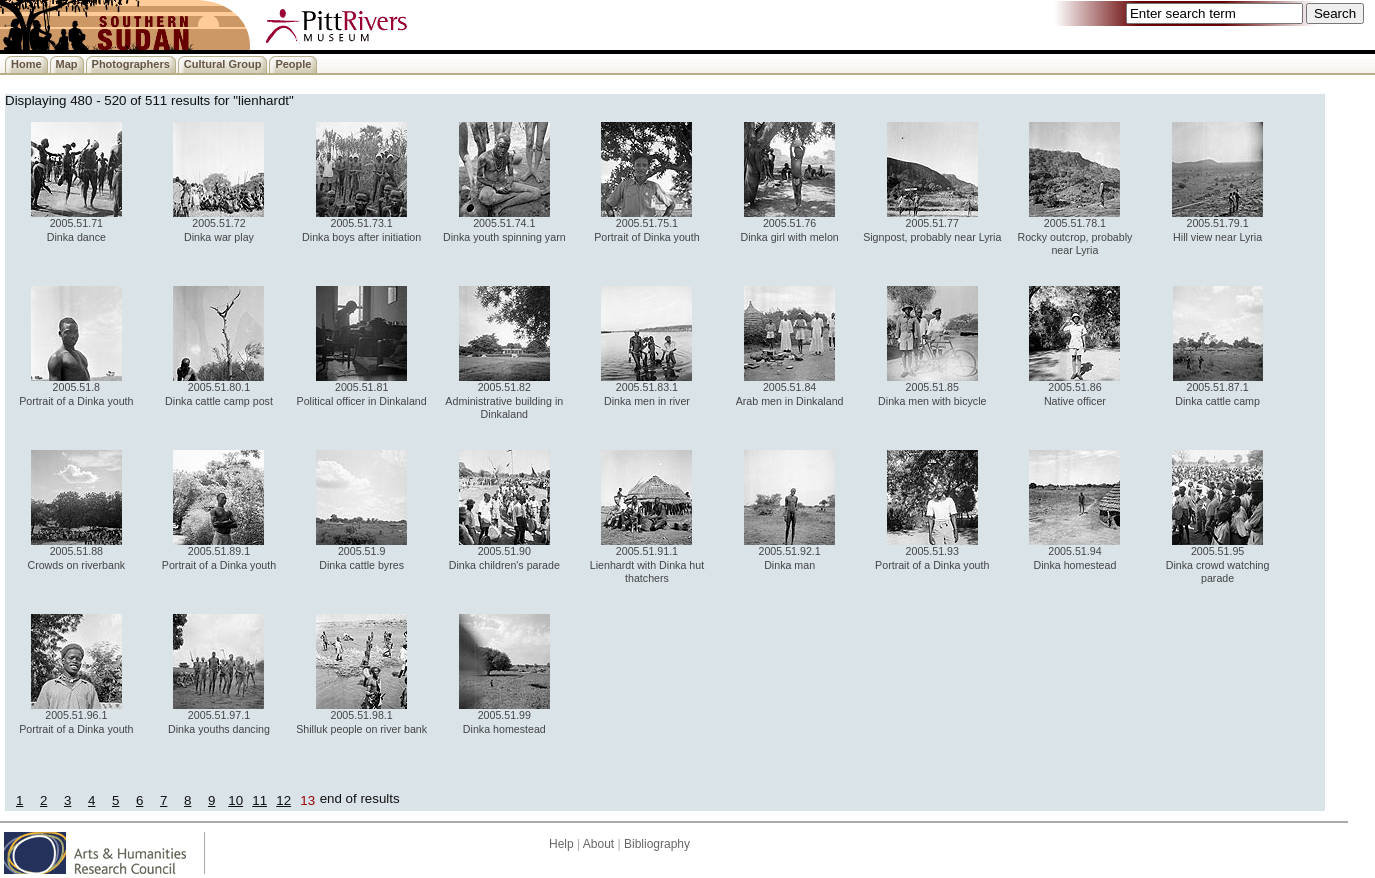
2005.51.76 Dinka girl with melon (789, 224)
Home (26, 64)
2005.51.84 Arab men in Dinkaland (790, 388)
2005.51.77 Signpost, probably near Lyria (932, 224)
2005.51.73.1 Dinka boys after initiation (361, 224)
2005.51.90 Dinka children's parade (504, 552)
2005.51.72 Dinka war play (218, 224)
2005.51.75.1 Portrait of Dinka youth (646, 224)
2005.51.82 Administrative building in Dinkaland (504, 395)
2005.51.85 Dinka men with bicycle (932, 388)
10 (235, 800)
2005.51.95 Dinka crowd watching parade (1218, 559)
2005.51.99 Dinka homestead (504, 716)
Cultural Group (223, 64)
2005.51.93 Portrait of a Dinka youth (932, 552)
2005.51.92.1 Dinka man (789, 552)
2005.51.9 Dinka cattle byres (361, 552)
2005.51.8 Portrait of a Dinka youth (76, 388)
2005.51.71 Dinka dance (76, 224)
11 (259, 800)
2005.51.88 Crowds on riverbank (76, 552)
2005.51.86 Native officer (1074, 388)
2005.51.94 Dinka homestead (1074, 552)
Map (67, 64)
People (293, 64)
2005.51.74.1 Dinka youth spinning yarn (504, 224)
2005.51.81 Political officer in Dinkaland (362, 388)
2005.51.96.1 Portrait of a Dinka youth (76, 716)
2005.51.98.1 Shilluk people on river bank (361, 716)
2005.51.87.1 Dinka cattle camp (1218, 388)
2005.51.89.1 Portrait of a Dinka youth (219, 552)
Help (561, 844)
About (598, 844)
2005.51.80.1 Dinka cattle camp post (219, 388)
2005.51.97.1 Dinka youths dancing (219, 716)
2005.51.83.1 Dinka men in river (646, 388)
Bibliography (657, 844)
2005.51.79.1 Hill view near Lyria (1217, 224)
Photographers (131, 64)
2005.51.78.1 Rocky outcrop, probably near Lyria (1074, 231)
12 (283, 800)
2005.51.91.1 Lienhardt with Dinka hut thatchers (647, 559)
